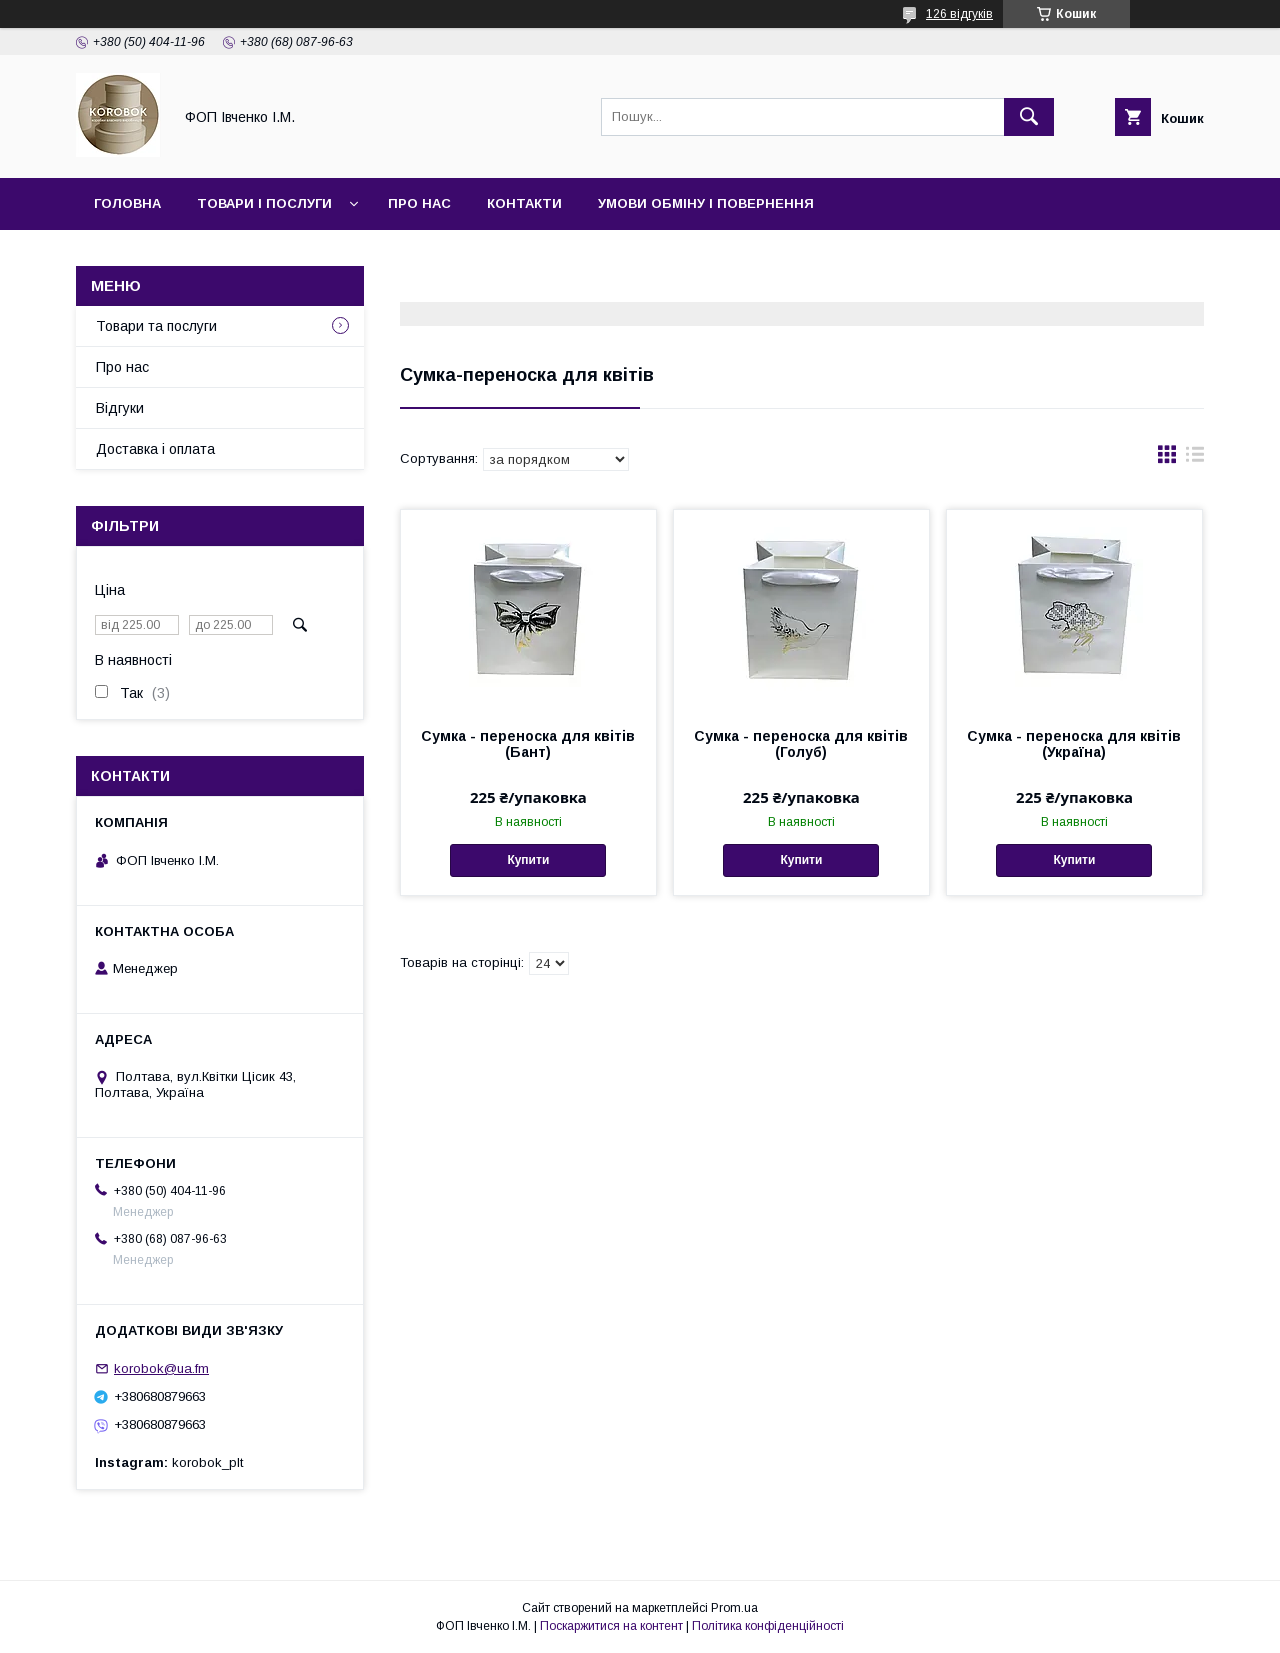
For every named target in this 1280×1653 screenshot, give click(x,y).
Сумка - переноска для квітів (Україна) (1074, 744)
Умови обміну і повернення (706, 203)
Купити (528, 860)
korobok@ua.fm (161, 1368)
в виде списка (1195, 459)
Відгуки (120, 408)
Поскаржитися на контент (611, 1626)
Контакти (524, 203)
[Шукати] (1029, 117)
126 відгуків (959, 14)
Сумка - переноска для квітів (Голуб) (801, 744)
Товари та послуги (156, 326)
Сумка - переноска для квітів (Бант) (528, 744)
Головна (127, 203)
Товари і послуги (264, 203)
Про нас (419, 203)
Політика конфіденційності (768, 1626)
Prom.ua (734, 1608)
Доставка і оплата (155, 449)
